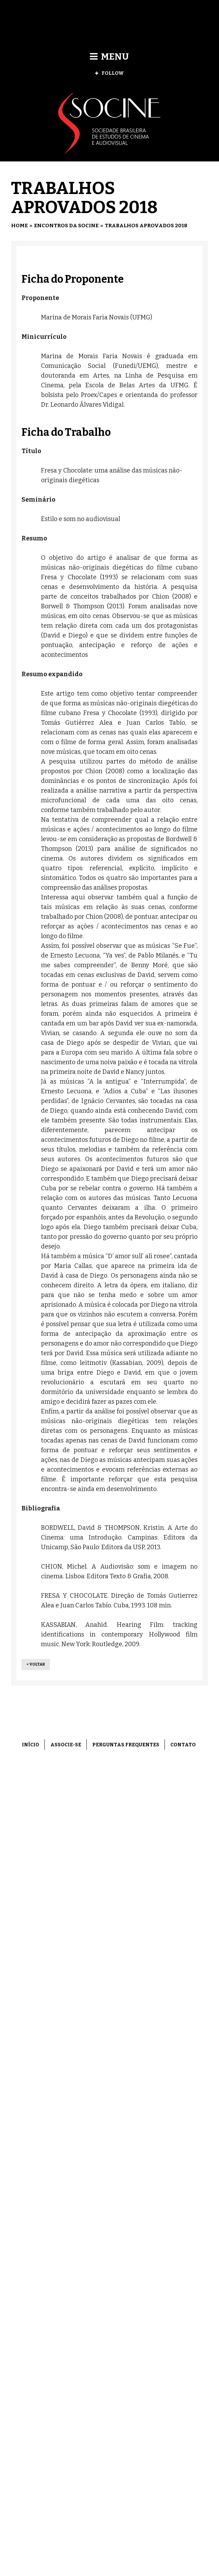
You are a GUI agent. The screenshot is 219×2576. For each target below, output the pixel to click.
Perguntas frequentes (125, 1745)
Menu (109, 56)
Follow (109, 73)
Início (30, 1745)
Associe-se (65, 1745)
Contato (183, 1745)
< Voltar (36, 1664)
